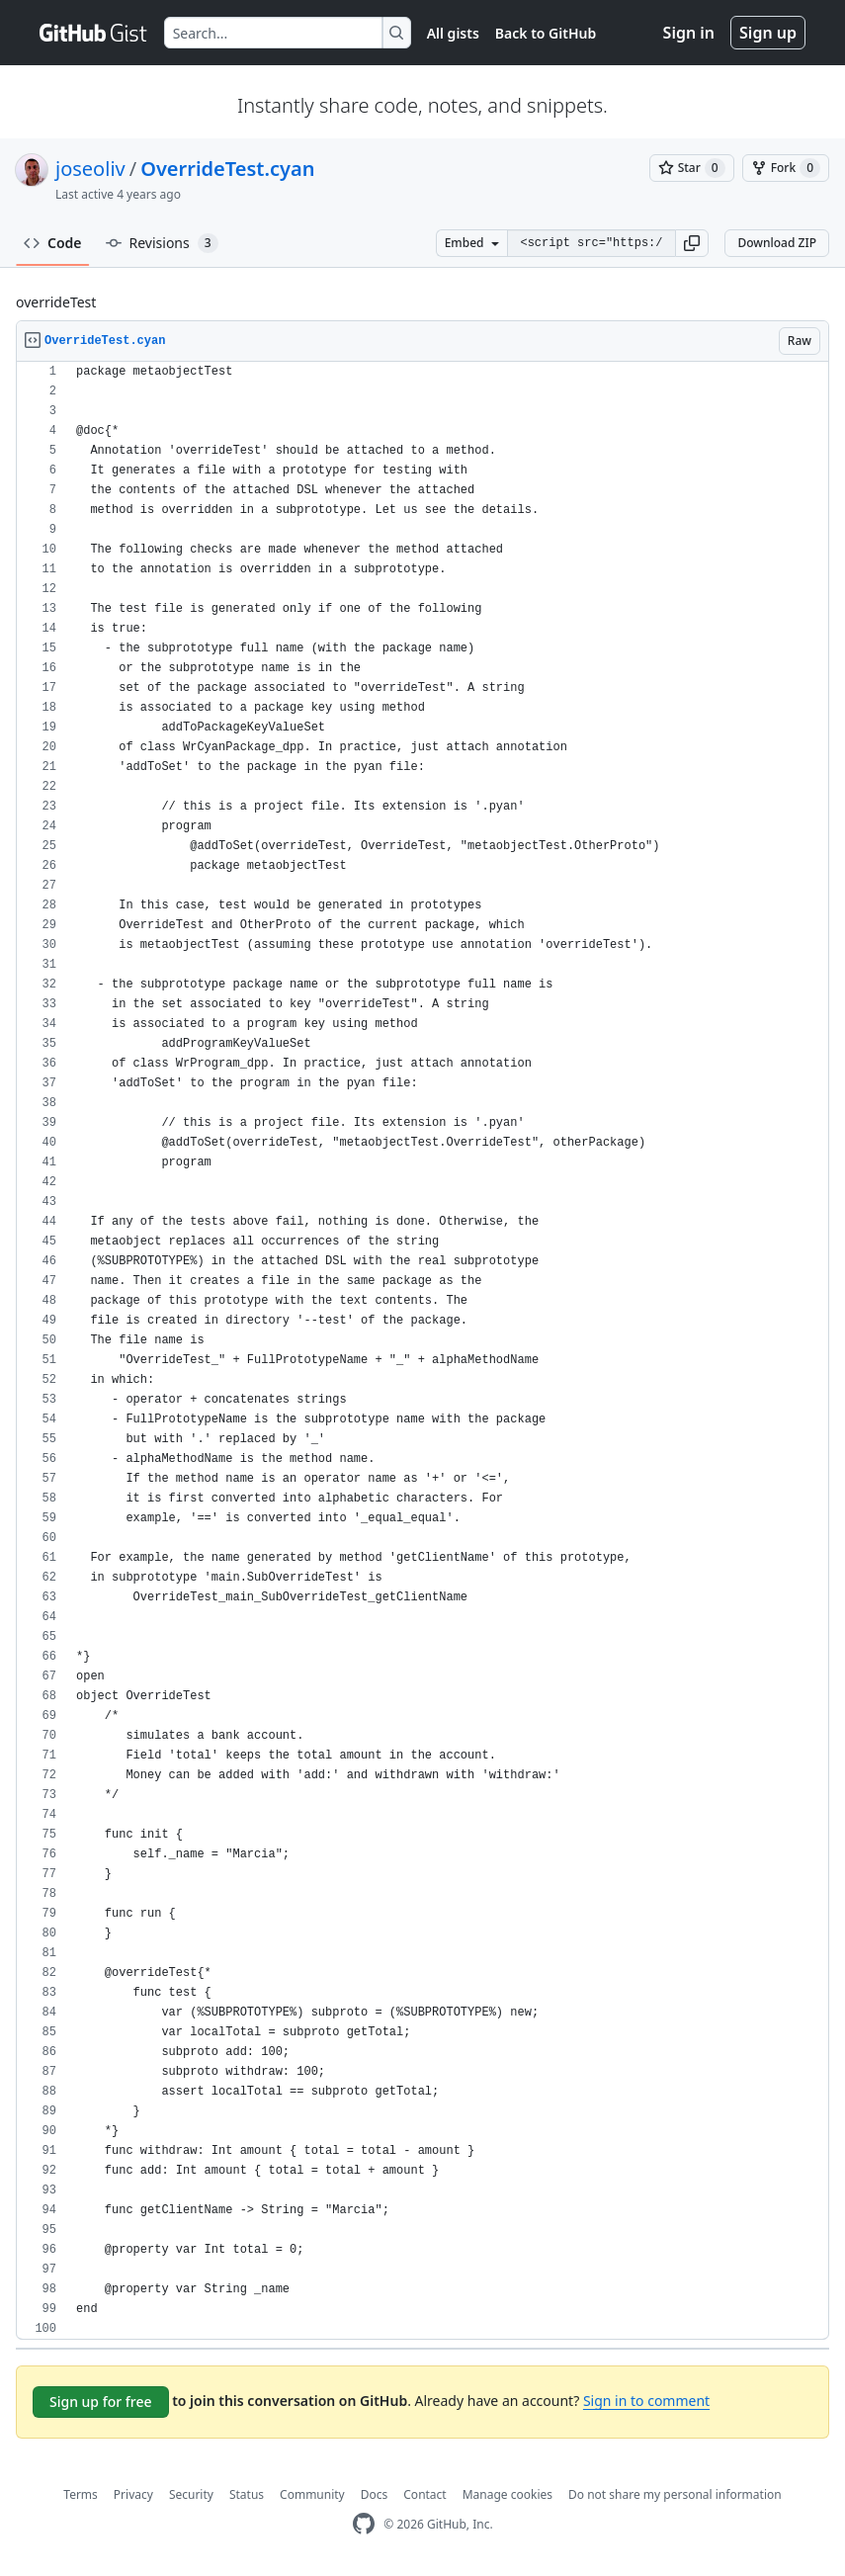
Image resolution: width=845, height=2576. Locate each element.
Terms (80, 2494)
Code (53, 242)
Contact (424, 2494)
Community (312, 2494)
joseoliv (90, 168)
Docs (374, 2494)
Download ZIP (776, 242)
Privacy (133, 2494)
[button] (692, 243)
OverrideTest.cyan (227, 168)
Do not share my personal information (675, 2494)
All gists (453, 33)
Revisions (162, 243)
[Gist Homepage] (94, 32)
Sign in (689, 32)
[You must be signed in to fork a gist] (785, 168)
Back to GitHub (545, 33)
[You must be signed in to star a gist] (691, 168)
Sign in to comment (646, 2400)
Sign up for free (100, 2401)
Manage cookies (507, 2494)
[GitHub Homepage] (364, 2524)
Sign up (768, 32)
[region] (422, 1351)
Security (191, 2494)
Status (246, 2494)
